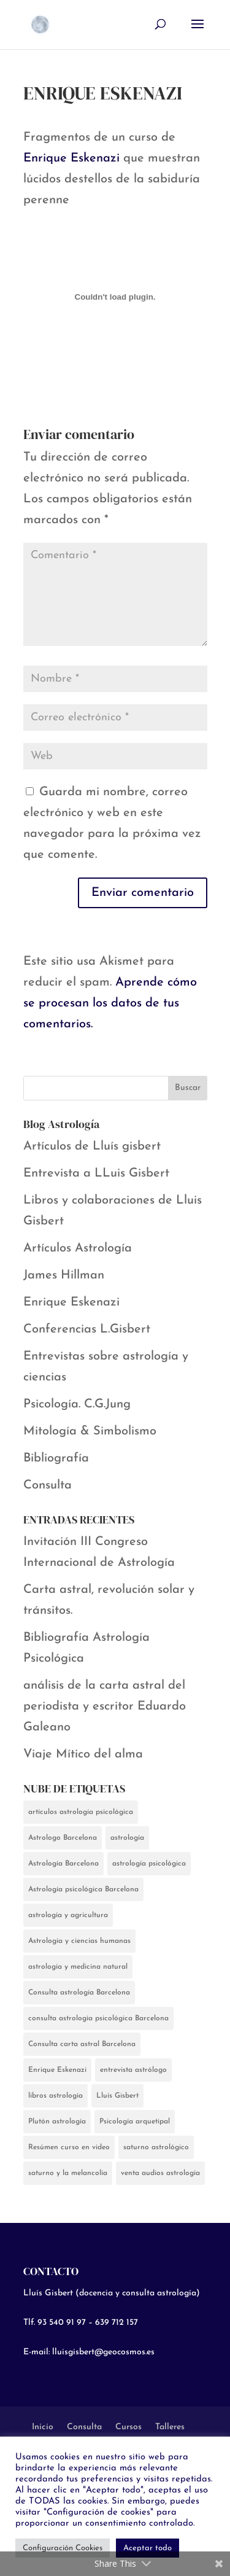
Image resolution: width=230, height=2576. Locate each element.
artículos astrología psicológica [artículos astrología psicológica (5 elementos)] (80, 1812)
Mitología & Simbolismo (89, 1431)
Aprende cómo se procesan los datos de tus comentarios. (110, 1003)
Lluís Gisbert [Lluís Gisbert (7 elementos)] (117, 2095)
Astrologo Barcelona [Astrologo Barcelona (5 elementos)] (62, 1838)
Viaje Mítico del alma (83, 1754)
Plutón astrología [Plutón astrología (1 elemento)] (57, 2121)
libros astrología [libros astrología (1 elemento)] (55, 2095)
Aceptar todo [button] (147, 2548)
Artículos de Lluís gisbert (92, 1146)
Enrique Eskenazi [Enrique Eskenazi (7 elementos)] (57, 2070)
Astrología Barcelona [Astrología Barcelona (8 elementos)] (63, 1863)
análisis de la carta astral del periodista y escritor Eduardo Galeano (104, 1706)
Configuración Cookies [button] (62, 2548)
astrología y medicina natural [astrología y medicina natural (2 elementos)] (78, 1967)
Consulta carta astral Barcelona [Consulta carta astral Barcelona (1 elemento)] (82, 2044)
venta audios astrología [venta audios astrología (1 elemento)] (160, 2173)
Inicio (42, 2427)
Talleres (170, 2427)
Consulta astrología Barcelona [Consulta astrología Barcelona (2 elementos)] (79, 1992)
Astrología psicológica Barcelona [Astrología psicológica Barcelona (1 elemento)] (83, 1889)
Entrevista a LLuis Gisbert (96, 1173)
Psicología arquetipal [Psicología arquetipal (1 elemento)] (134, 2121)
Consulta (47, 1485)
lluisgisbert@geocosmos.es (103, 2352)
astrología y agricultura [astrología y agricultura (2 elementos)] (68, 1915)
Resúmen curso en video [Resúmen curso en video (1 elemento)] (69, 2147)
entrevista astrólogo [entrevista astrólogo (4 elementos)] (133, 2070)
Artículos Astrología (77, 1248)
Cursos (128, 2427)
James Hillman (63, 1275)
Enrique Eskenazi (71, 158)
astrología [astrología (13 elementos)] (127, 1838)
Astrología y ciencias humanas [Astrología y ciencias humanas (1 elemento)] (79, 1941)
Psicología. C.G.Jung (77, 1404)
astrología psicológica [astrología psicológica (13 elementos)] (149, 1863)
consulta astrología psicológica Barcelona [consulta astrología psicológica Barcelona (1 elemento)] (98, 2018)
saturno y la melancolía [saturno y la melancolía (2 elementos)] (67, 2173)
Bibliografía (56, 1458)
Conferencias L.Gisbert (86, 1329)
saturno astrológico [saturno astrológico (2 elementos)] (156, 2147)
